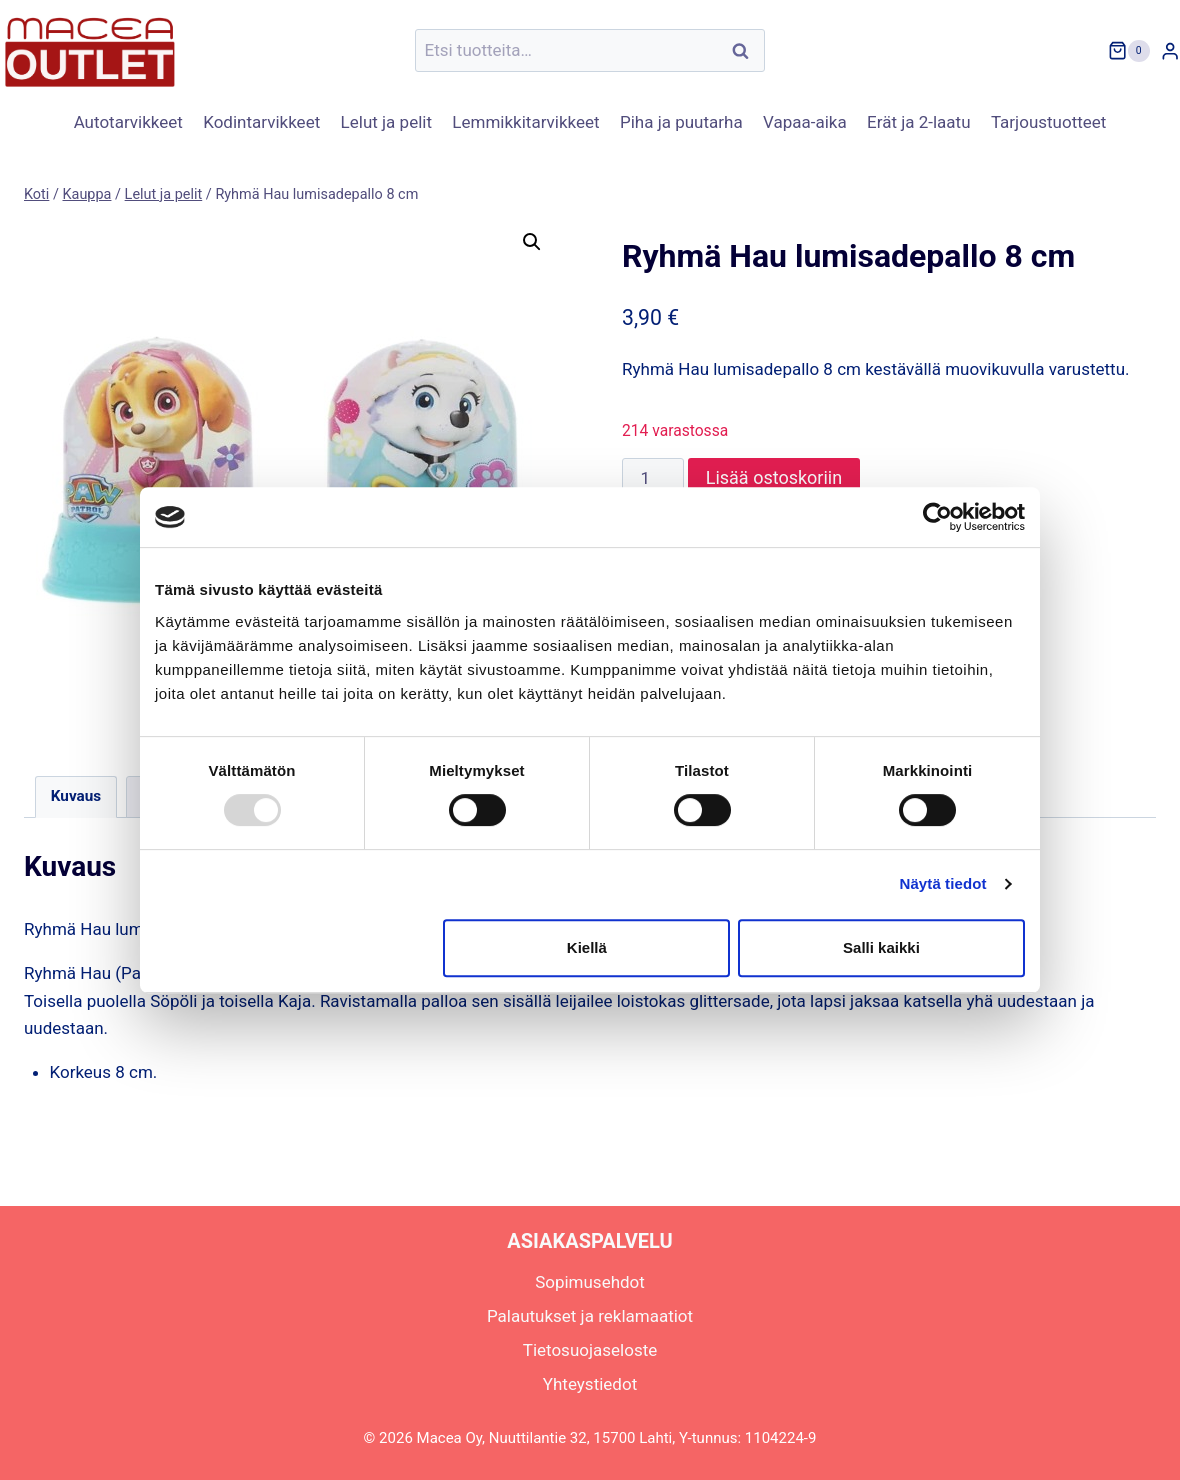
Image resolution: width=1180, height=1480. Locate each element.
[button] (532, 242)
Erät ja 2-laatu (918, 122)
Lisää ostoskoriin (774, 477)
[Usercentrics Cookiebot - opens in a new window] (937, 517)
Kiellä (587, 947)
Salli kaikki (881, 947)
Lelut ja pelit (386, 122)
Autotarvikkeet (128, 122)
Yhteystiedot (590, 1384)
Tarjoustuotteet (1048, 122)
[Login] (1170, 50)
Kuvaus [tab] (76, 796)
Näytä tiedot (943, 883)
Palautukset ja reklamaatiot (590, 1316)
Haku (746, 50)
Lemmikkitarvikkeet (525, 122)
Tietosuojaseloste (590, 1350)
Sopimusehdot (590, 1282)
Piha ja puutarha (681, 122)
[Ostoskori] (1129, 51)
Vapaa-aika (805, 122)
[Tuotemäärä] (653, 478)
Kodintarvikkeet (261, 122)
